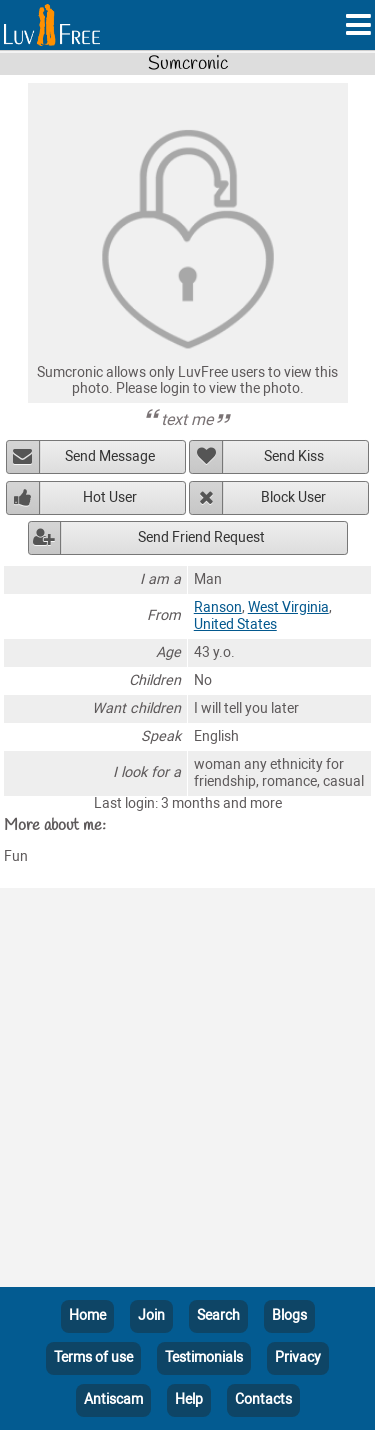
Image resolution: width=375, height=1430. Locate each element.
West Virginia (288, 607)
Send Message (110, 456)
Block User (293, 497)
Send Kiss (294, 456)
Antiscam (113, 1399)
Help (189, 1399)
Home (87, 1315)
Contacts (263, 1399)
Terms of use (93, 1357)
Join (151, 1315)
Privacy (298, 1357)
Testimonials (204, 1357)
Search (218, 1315)
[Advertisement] (187, 1091)
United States (235, 624)
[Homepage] (52, 25)
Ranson (218, 607)
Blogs (289, 1315)
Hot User (110, 497)
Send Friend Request (201, 537)
